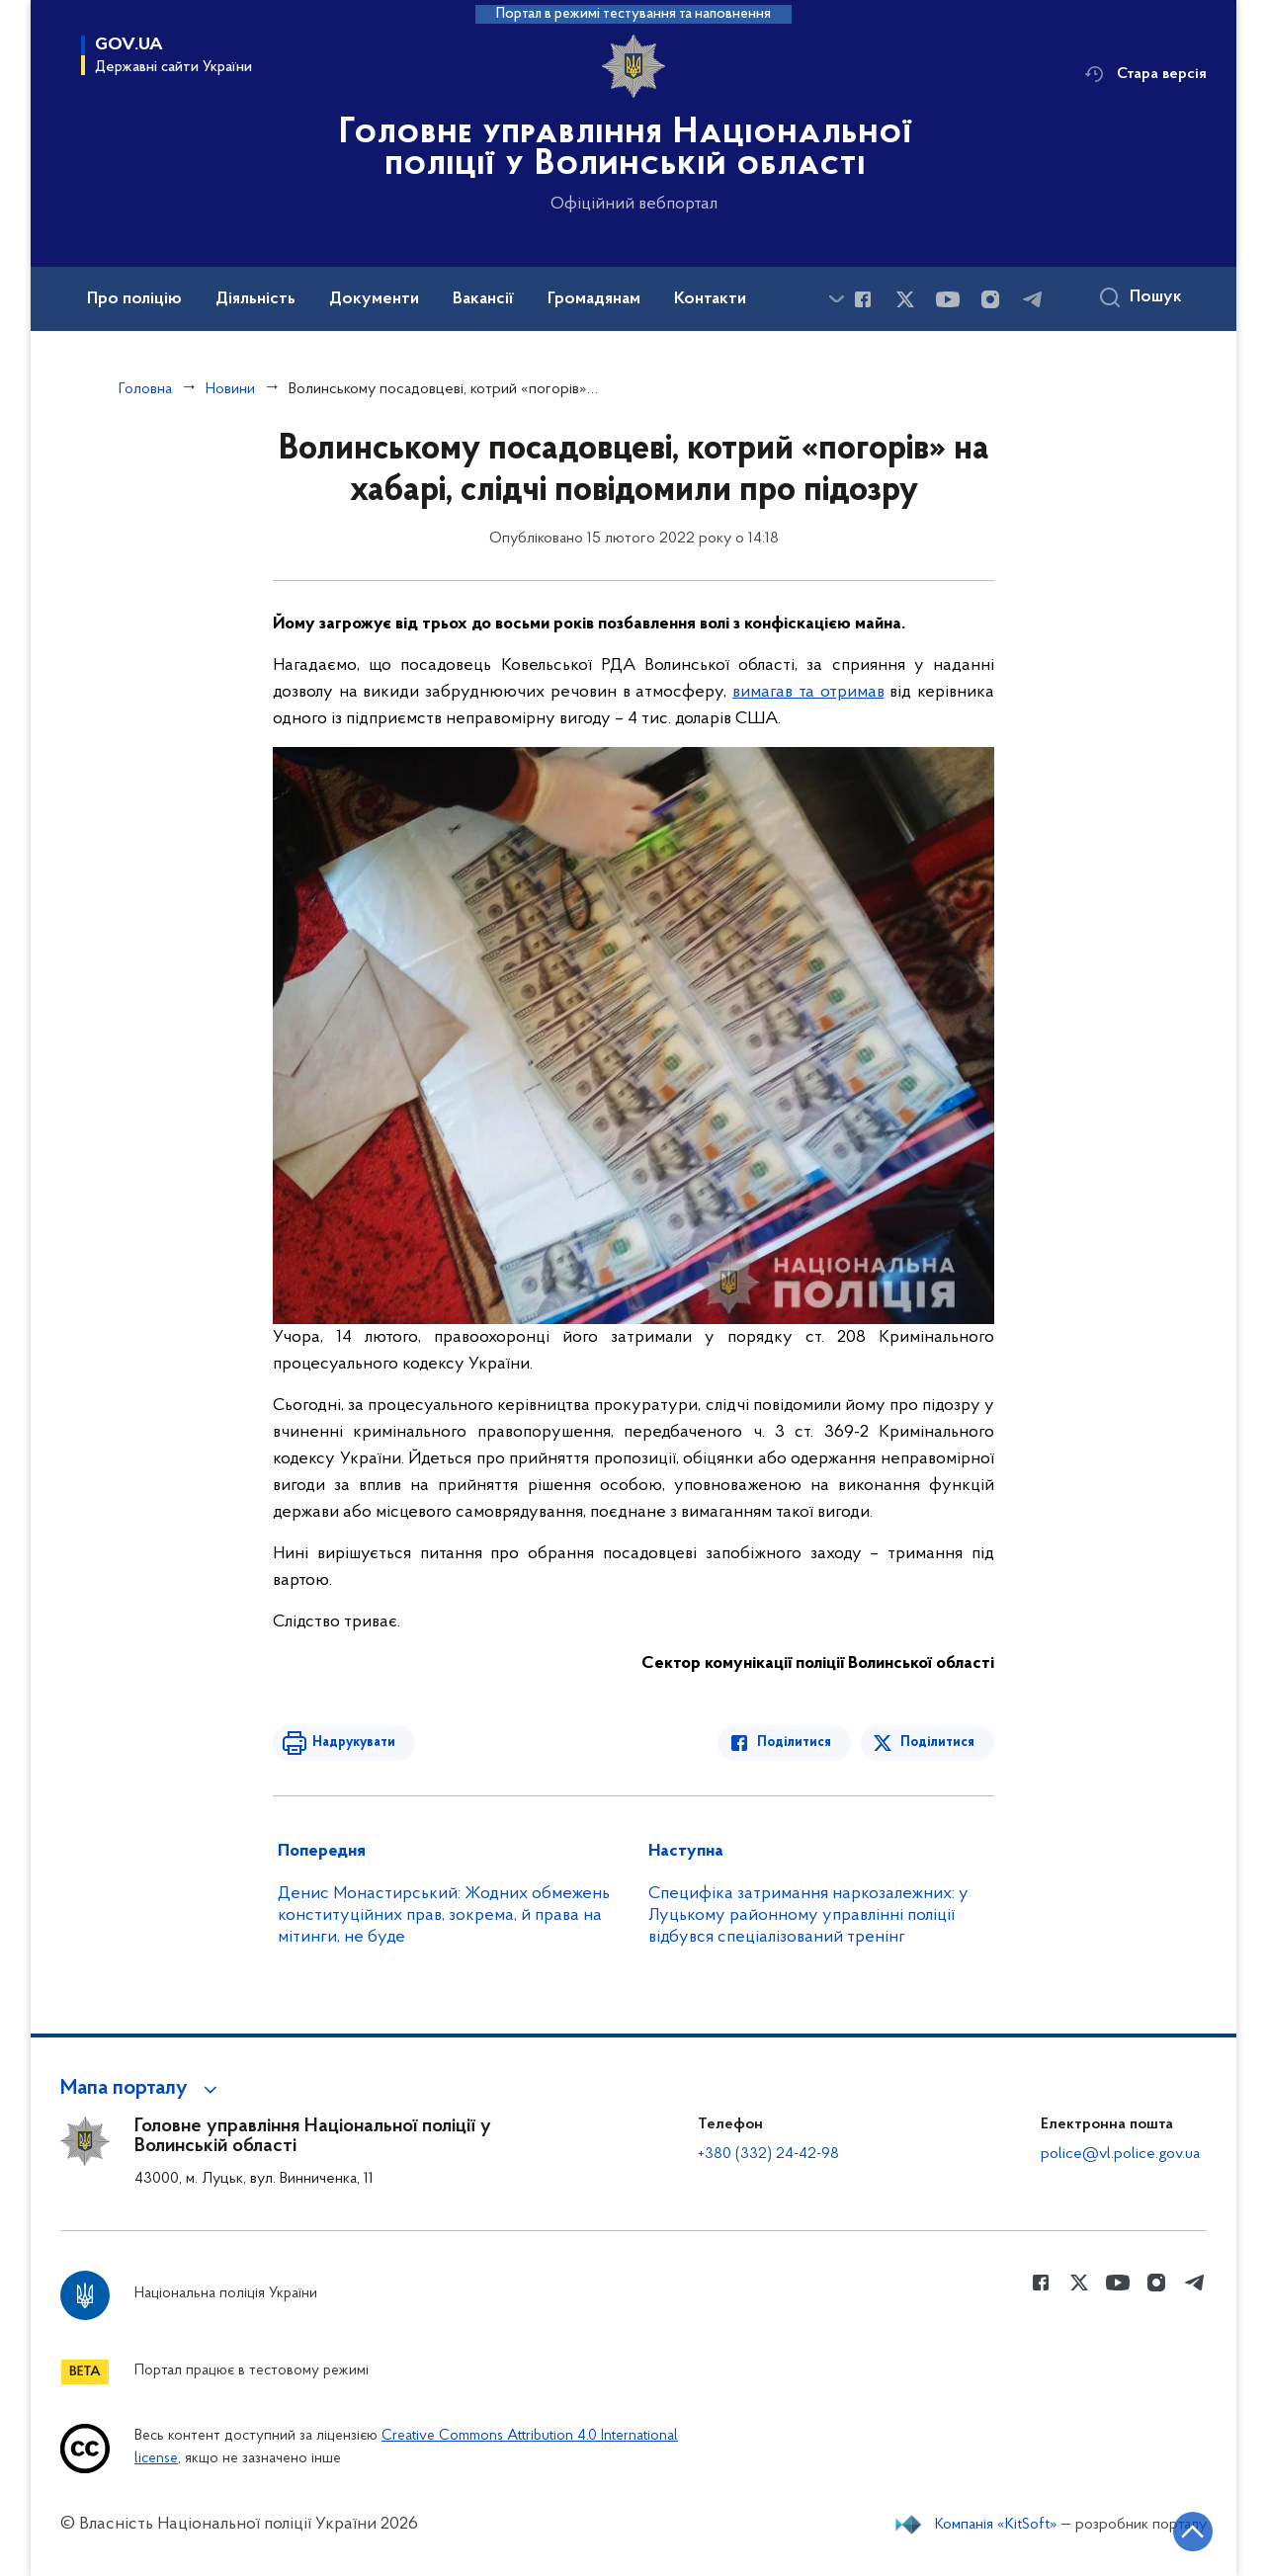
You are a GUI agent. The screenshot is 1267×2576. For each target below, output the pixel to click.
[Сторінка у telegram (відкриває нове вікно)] (1033, 299)
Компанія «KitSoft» (996, 2525)
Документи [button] (374, 299)
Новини (230, 389)
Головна (145, 389)
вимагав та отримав (808, 692)
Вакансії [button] (483, 299)
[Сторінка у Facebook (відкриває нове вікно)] (863, 299)
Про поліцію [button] (134, 299)
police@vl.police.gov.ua (1120, 2154)
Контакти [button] (710, 299)
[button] (141, 2089)
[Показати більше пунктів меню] (836, 299)
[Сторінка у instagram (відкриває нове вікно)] (990, 299)
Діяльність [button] (255, 299)
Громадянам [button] (594, 299)
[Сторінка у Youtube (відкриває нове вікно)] (948, 299)
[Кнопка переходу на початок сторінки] (1193, 2531)
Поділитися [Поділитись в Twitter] (937, 1742)
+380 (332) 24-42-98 (768, 2154)
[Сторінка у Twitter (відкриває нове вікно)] (905, 299)
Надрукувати (353, 1742)
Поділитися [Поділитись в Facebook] (794, 1742)
